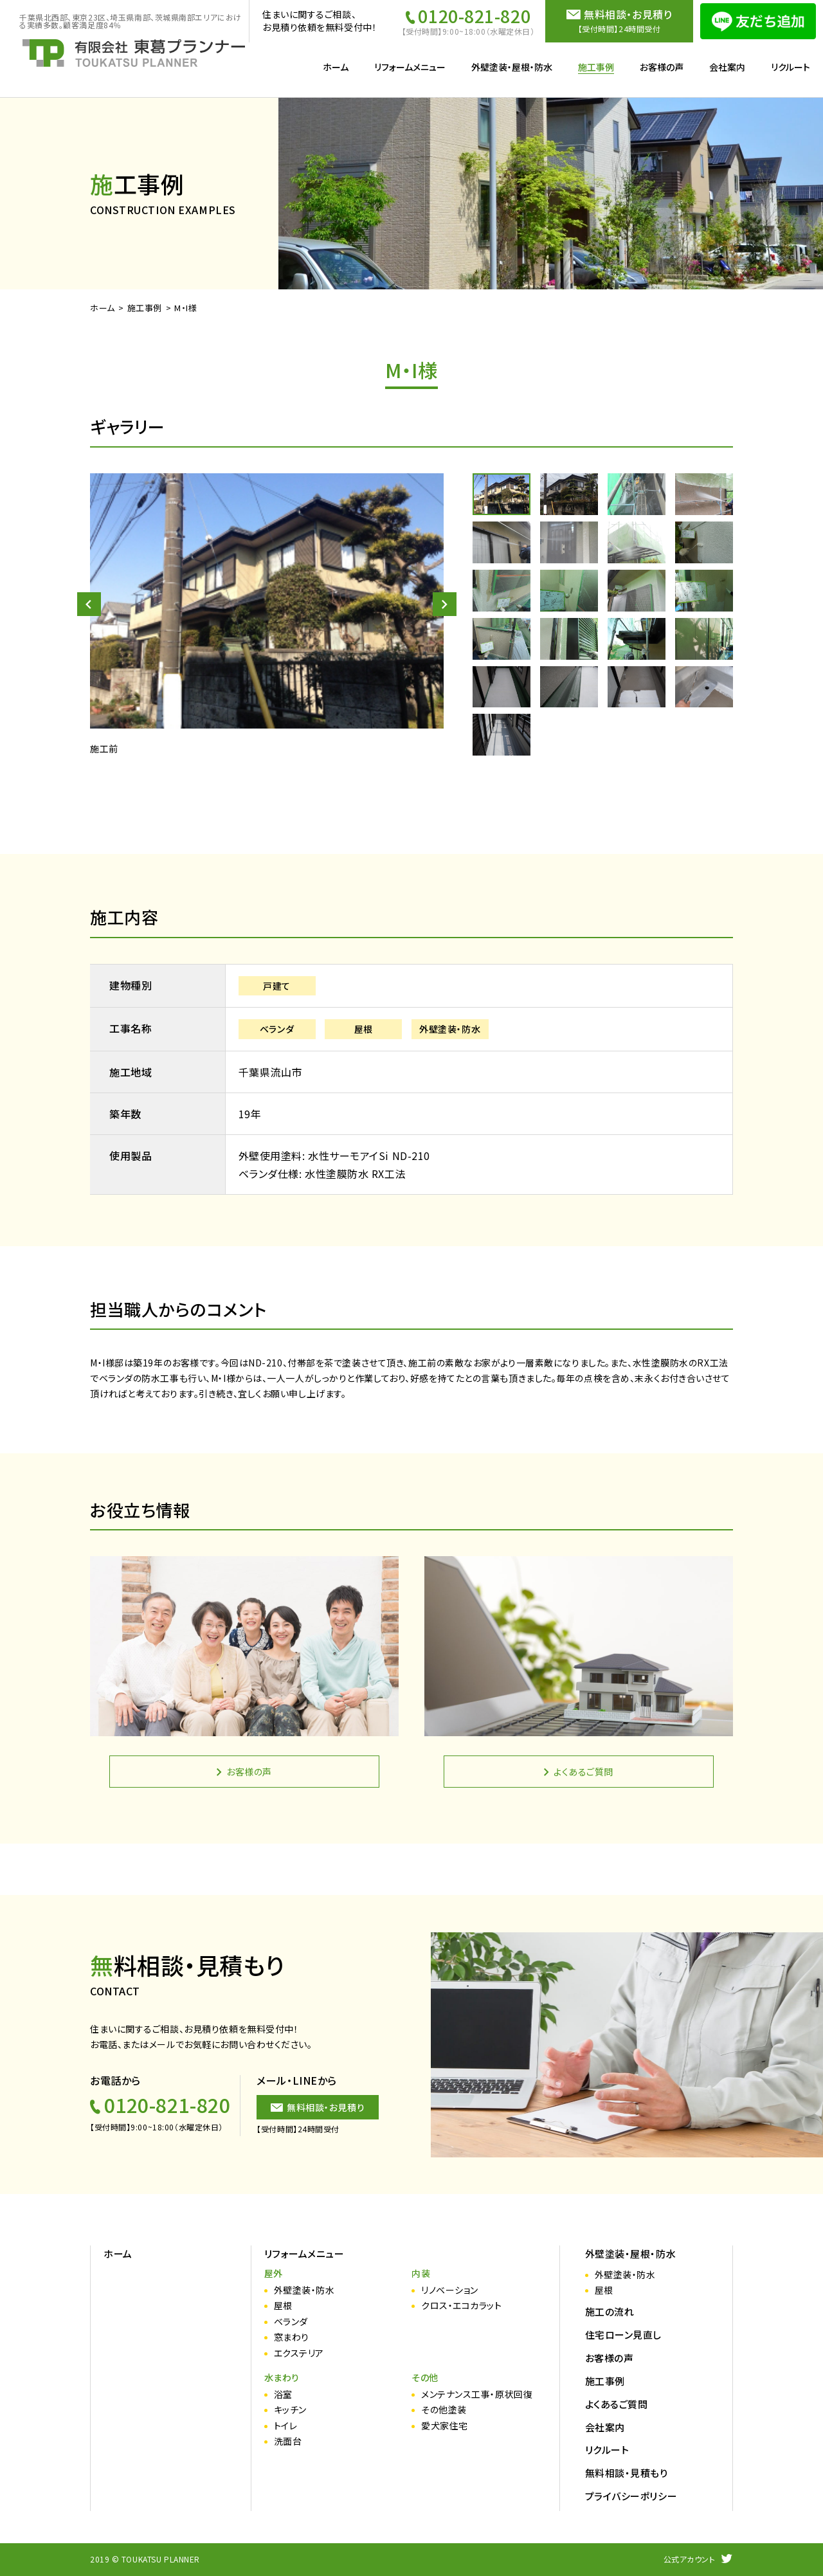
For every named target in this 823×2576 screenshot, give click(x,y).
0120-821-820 (474, 15)
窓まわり (291, 2337)
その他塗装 (444, 2410)
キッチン (290, 2410)
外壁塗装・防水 (304, 2290)
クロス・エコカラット (461, 2305)
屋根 (283, 2305)
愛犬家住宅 (444, 2426)
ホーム (102, 308)
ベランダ (291, 2322)
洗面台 (288, 2441)
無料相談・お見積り (326, 2107)
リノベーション (449, 2290)
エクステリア (299, 2353)
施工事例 (144, 308)
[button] (89, 604)
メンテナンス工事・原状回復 (476, 2394)
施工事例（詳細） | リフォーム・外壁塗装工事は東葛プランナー (134, 53)
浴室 (283, 2394)
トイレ (286, 2426)
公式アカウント (690, 2558)
